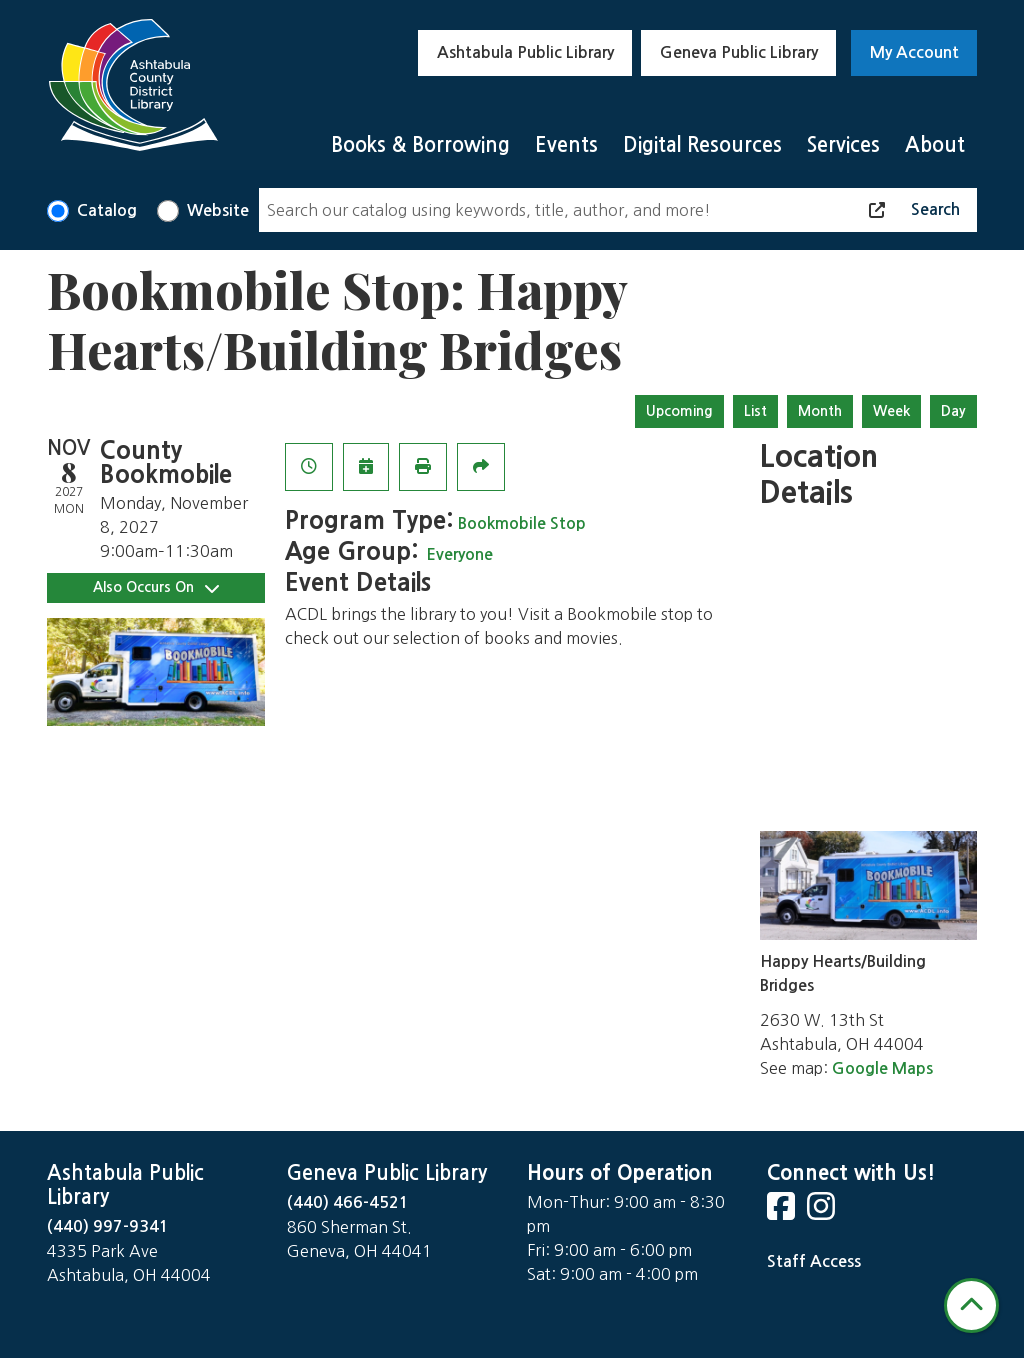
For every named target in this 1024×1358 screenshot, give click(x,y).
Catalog (107, 210)
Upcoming (679, 411)
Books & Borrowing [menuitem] (420, 145)
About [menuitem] (935, 145)
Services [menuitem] (843, 145)
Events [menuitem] (566, 145)
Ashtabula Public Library (525, 52)
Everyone (459, 554)
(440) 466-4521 (348, 1202)
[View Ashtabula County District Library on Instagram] (823, 1212)
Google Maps (882, 1068)
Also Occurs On (156, 587)
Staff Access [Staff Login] (814, 1261)
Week (891, 411)
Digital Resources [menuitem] (702, 145)
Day (953, 411)
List (755, 411)
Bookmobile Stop (522, 523)
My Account (914, 52)
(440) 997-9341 (108, 1226)
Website (218, 210)
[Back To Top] (971, 1305)
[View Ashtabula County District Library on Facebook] (783, 1212)
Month (820, 411)
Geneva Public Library (739, 52)
